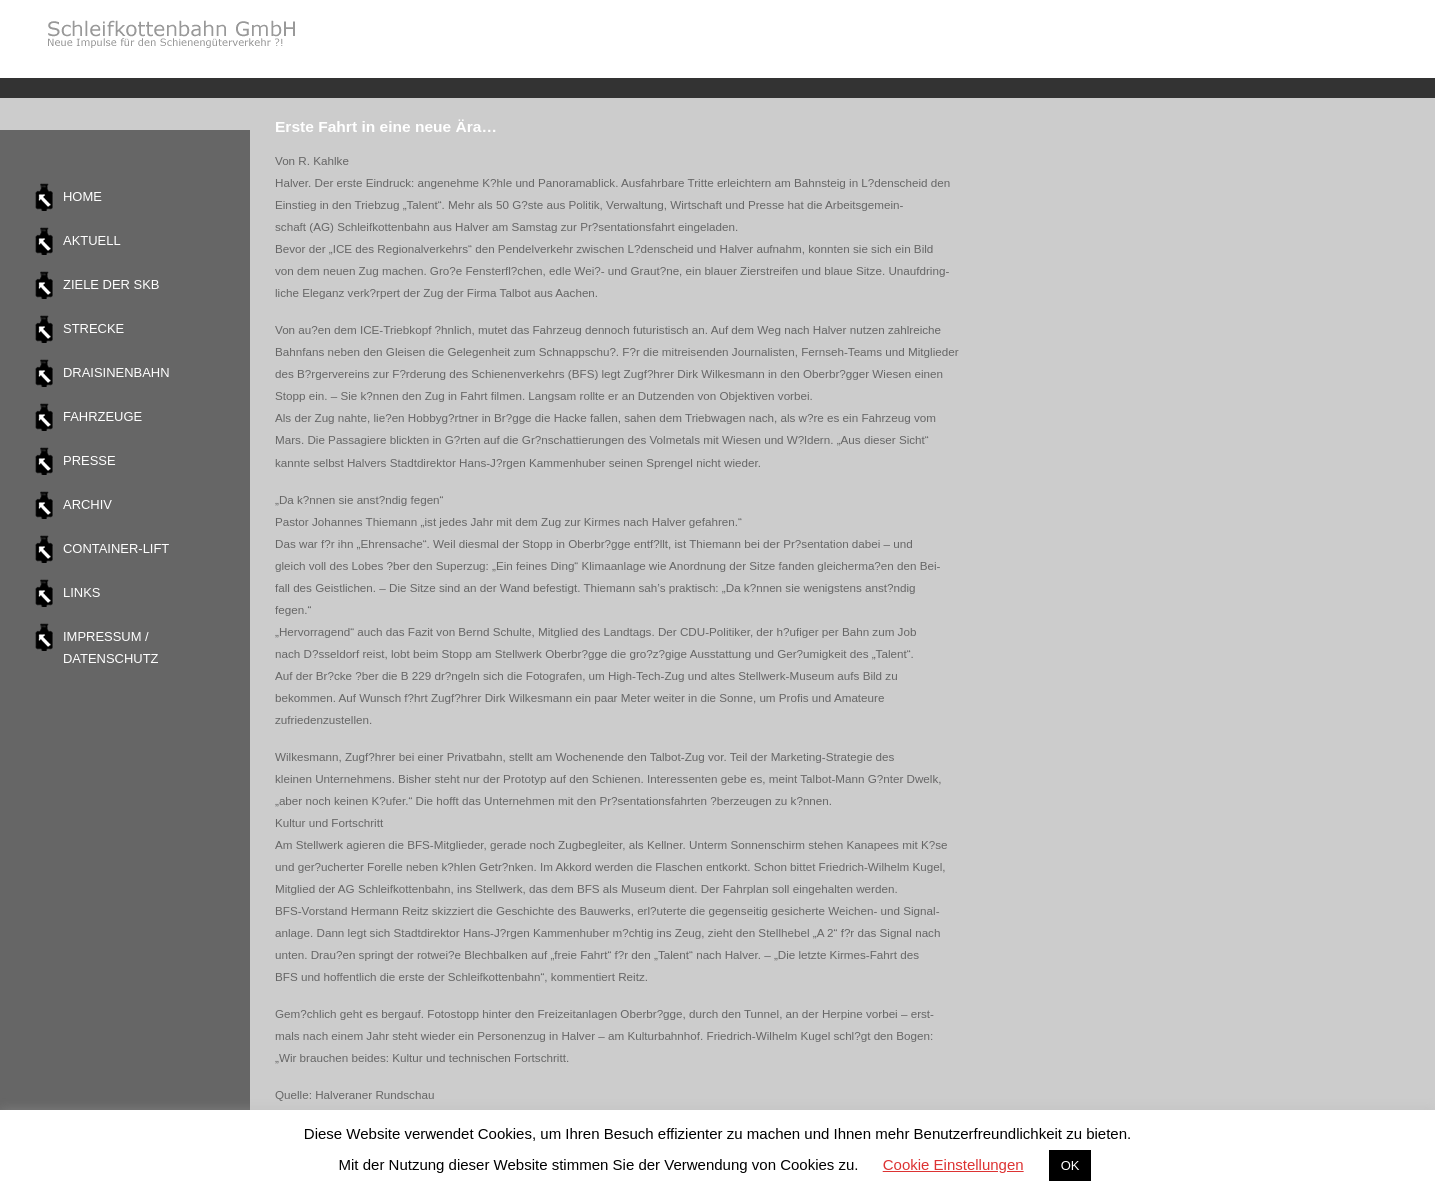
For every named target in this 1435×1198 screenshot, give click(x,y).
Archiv (87, 504)
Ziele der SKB (111, 284)
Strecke (93, 328)
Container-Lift (116, 548)
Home (82, 196)
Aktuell (92, 240)
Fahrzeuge (102, 416)
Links (81, 592)
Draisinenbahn (116, 372)
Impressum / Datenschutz (110, 647)
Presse (89, 460)
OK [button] (1070, 1165)
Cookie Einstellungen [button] (953, 1164)
